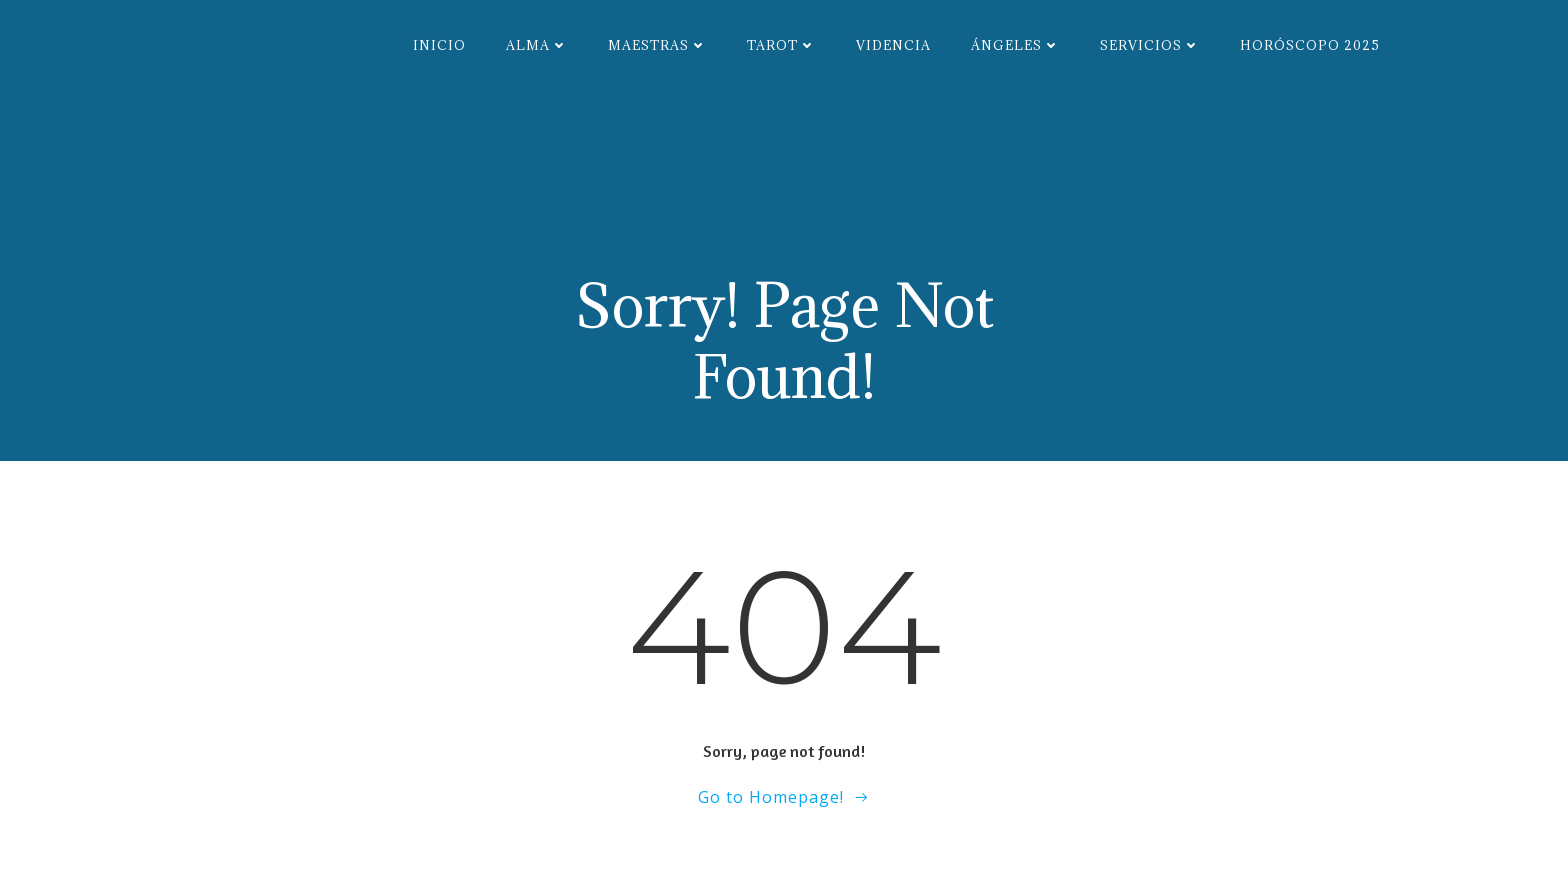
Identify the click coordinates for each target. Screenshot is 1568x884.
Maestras (657, 45)
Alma (537, 45)
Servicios (1150, 45)
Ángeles (1015, 45)
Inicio (439, 45)
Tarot (781, 45)
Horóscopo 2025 (1310, 45)
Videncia (893, 45)
